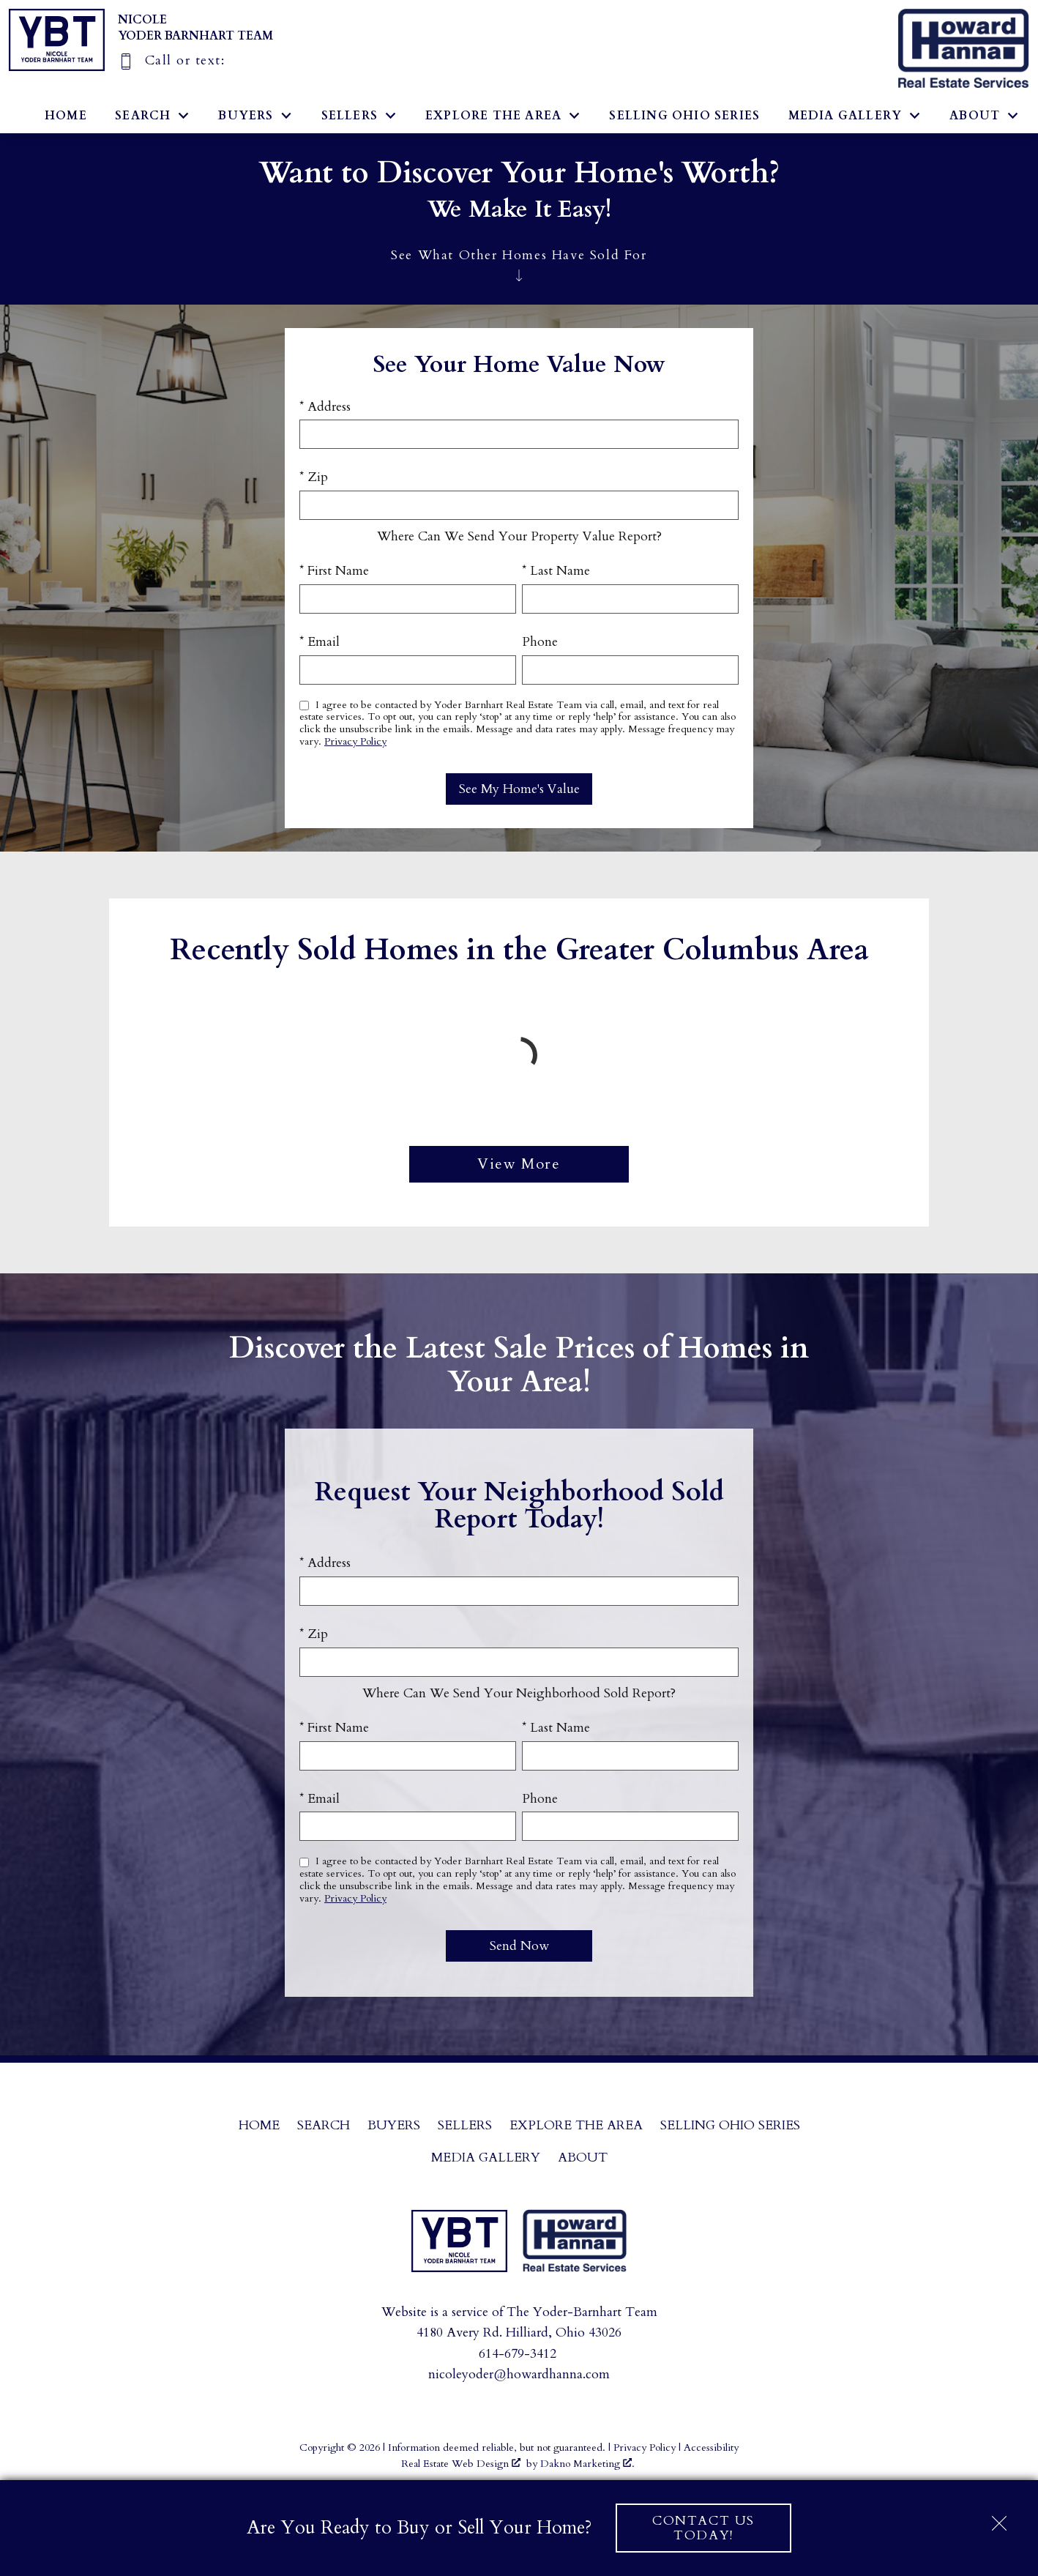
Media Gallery (485, 2157)
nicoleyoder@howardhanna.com (519, 2374)
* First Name (334, 570)
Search (323, 2125)
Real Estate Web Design (460, 2464)
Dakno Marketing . (587, 2464)
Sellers (465, 2125)
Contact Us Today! (703, 2527)
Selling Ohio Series (684, 116)
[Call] (171, 60)
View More (518, 1164)
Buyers (393, 2125)
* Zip (313, 477)
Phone (540, 641)
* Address (325, 406)
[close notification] (999, 2518)
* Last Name (556, 570)
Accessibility (711, 2447)
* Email (319, 641)
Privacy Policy (355, 741)
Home (66, 116)
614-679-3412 (517, 2353)
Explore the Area (576, 2125)
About (583, 2157)
